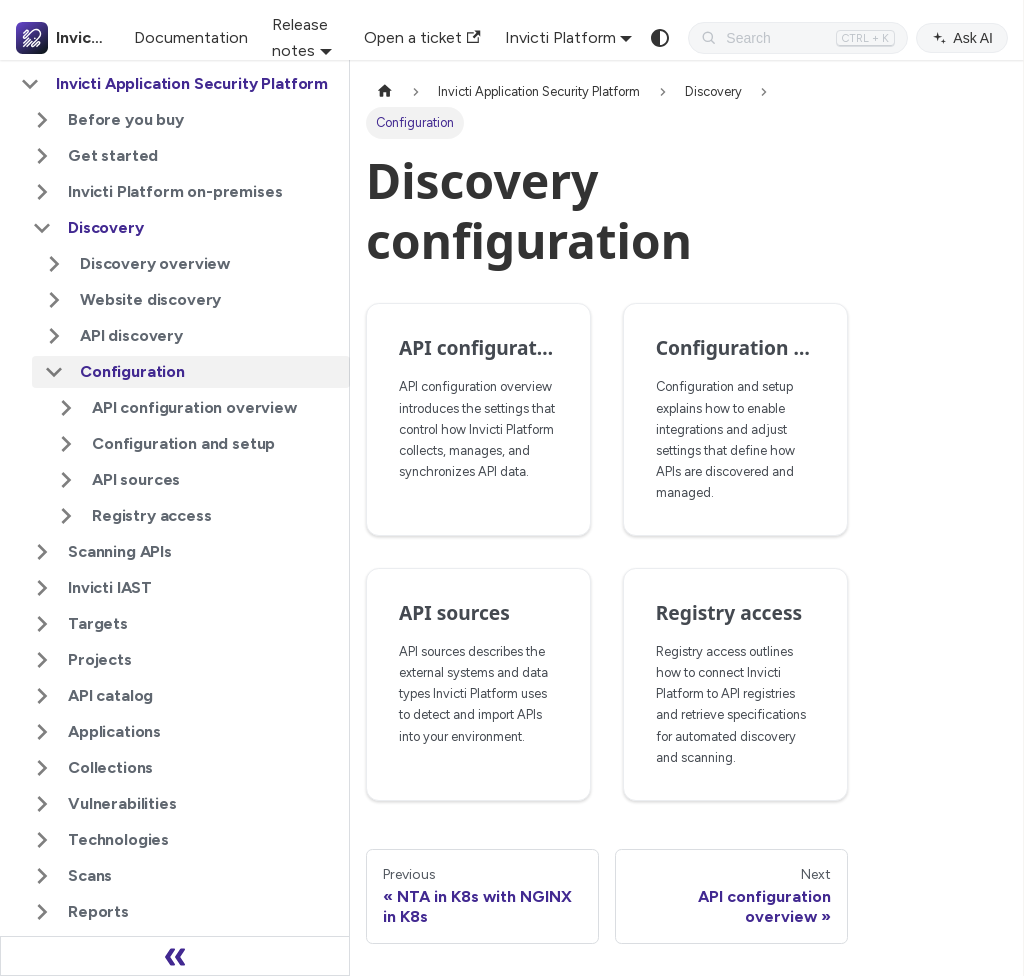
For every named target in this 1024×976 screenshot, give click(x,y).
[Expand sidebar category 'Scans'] (42, 876)
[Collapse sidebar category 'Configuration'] (54, 372)
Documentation (191, 37)
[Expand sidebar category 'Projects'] (42, 660)
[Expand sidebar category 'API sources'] (66, 480)
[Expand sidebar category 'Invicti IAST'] (42, 588)
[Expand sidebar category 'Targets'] (42, 624)
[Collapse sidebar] (175, 956)
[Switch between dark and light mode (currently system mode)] (660, 38)
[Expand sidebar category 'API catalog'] (42, 696)
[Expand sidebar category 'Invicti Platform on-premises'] (42, 192)
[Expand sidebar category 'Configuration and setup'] (66, 444)
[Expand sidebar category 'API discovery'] (54, 336)
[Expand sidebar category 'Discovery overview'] (54, 264)
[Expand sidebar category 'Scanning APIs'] (42, 552)
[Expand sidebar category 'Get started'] (42, 156)
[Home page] (385, 91)
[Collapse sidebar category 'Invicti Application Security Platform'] (30, 84)
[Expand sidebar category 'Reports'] (42, 912)
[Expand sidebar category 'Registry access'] (66, 516)
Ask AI (962, 38)
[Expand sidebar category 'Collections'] (42, 768)
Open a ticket (422, 37)
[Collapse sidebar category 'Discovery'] (42, 228)
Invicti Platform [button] (560, 37)
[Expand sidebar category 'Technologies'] (42, 840)
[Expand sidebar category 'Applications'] (42, 732)
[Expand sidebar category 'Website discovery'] (54, 300)
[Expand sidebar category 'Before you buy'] (42, 120)
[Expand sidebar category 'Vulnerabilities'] (42, 804)
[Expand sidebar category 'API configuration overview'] (66, 408)
